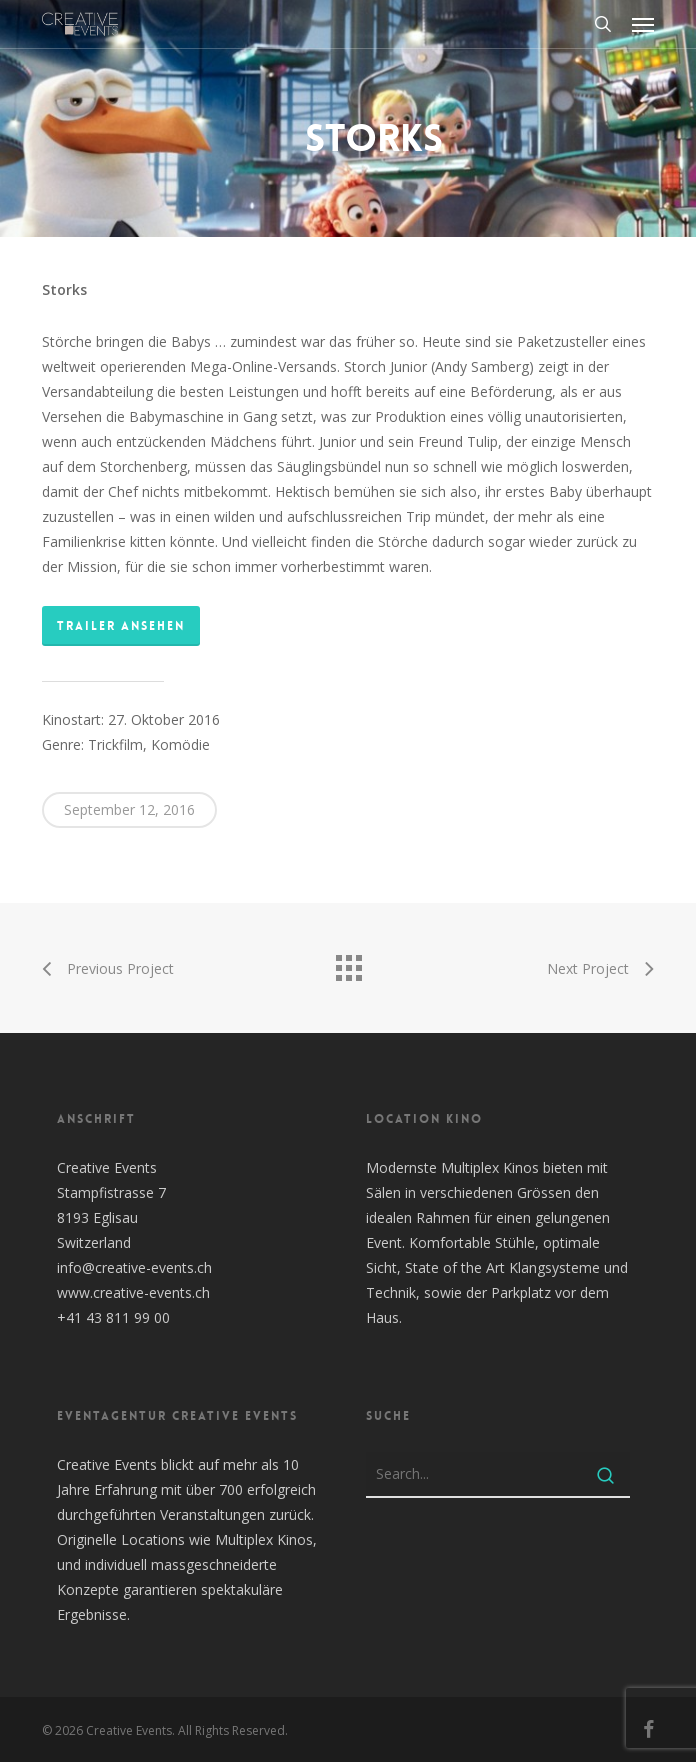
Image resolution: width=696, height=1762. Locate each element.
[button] (643, 24)
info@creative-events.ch (134, 1267)
